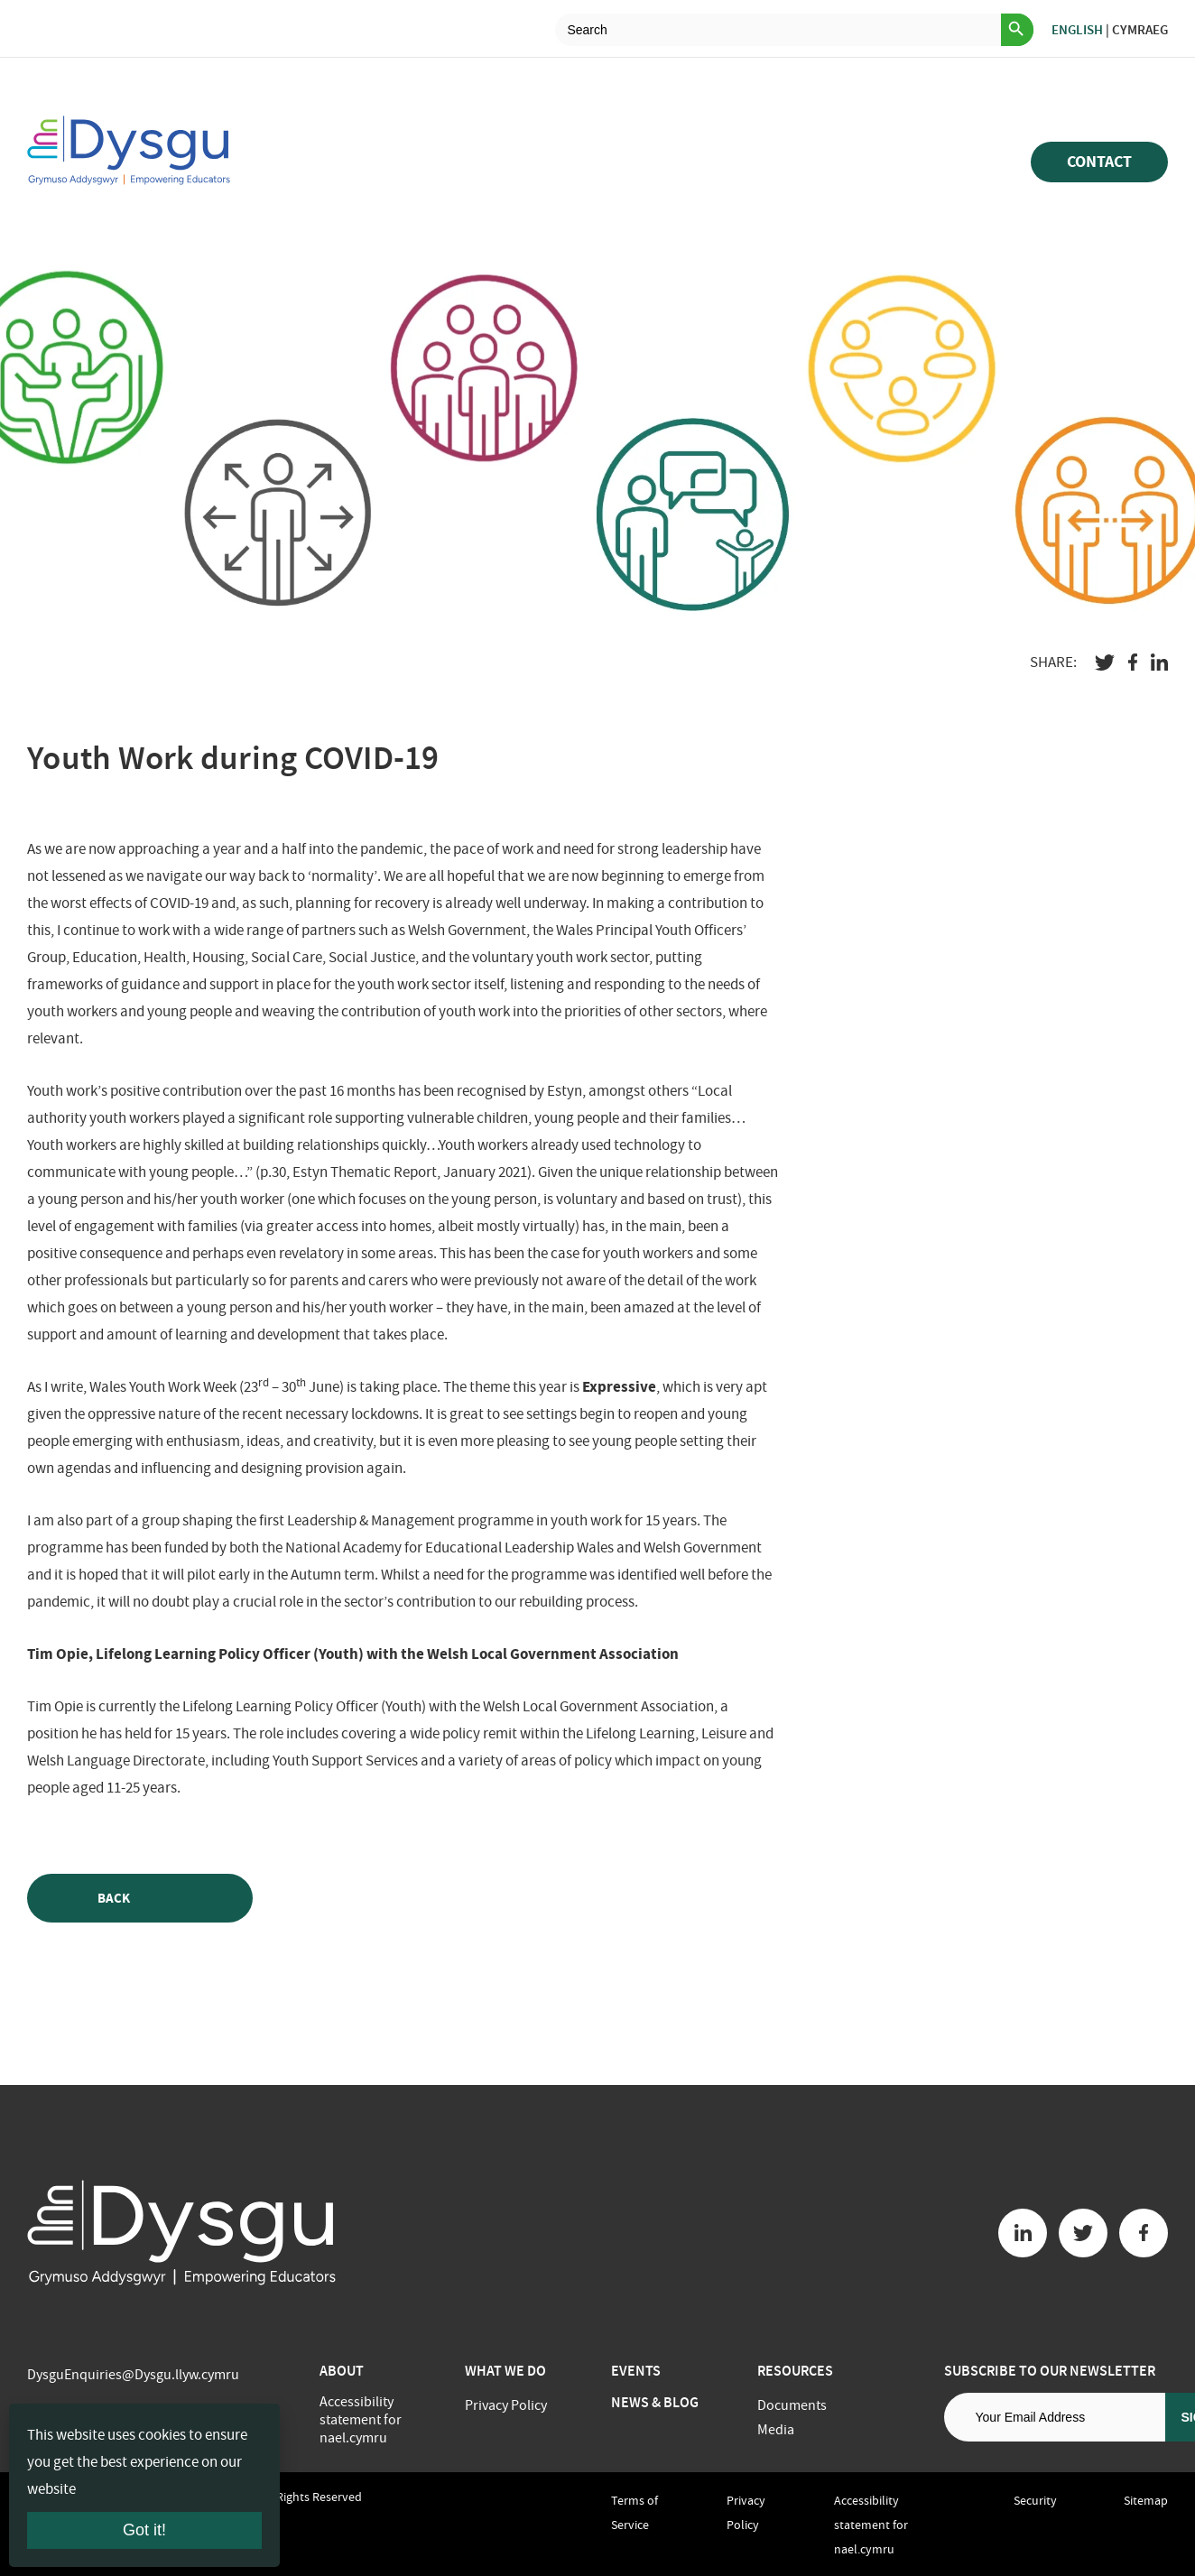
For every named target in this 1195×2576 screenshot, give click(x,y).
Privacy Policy (506, 2405)
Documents (792, 2405)
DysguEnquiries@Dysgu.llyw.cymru (133, 2375)
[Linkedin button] (1022, 2233)
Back (139, 1898)
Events (636, 2370)
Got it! (144, 2530)
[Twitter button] (1083, 2233)
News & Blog (655, 2402)
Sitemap (1146, 2500)
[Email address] (1054, 2417)
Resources (795, 2370)
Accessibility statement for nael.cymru (361, 2420)
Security (1035, 2500)
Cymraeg (1140, 30)
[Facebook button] (1143, 2233)
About (342, 2370)
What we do (505, 2370)
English (1077, 30)
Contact (1099, 161)
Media (775, 2430)
